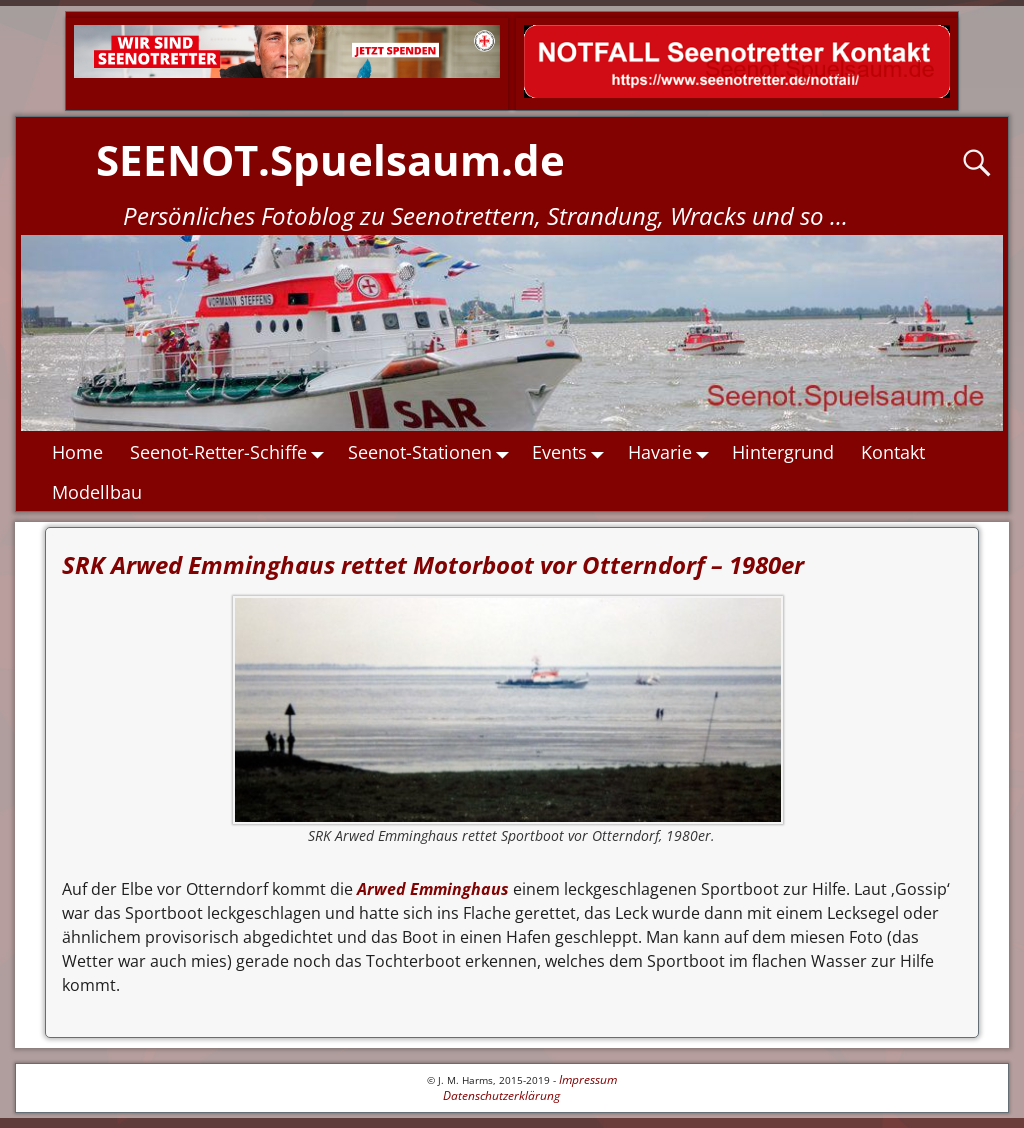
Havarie (673, 452)
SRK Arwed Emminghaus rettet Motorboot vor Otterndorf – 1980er (433, 564)
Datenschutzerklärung (501, 1095)
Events (574, 452)
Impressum (588, 1079)
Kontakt (894, 452)
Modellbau (98, 492)
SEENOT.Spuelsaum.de (330, 159)
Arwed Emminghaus (431, 889)
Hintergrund (784, 452)
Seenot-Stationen (433, 452)
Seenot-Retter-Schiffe (233, 452)
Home (78, 452)
